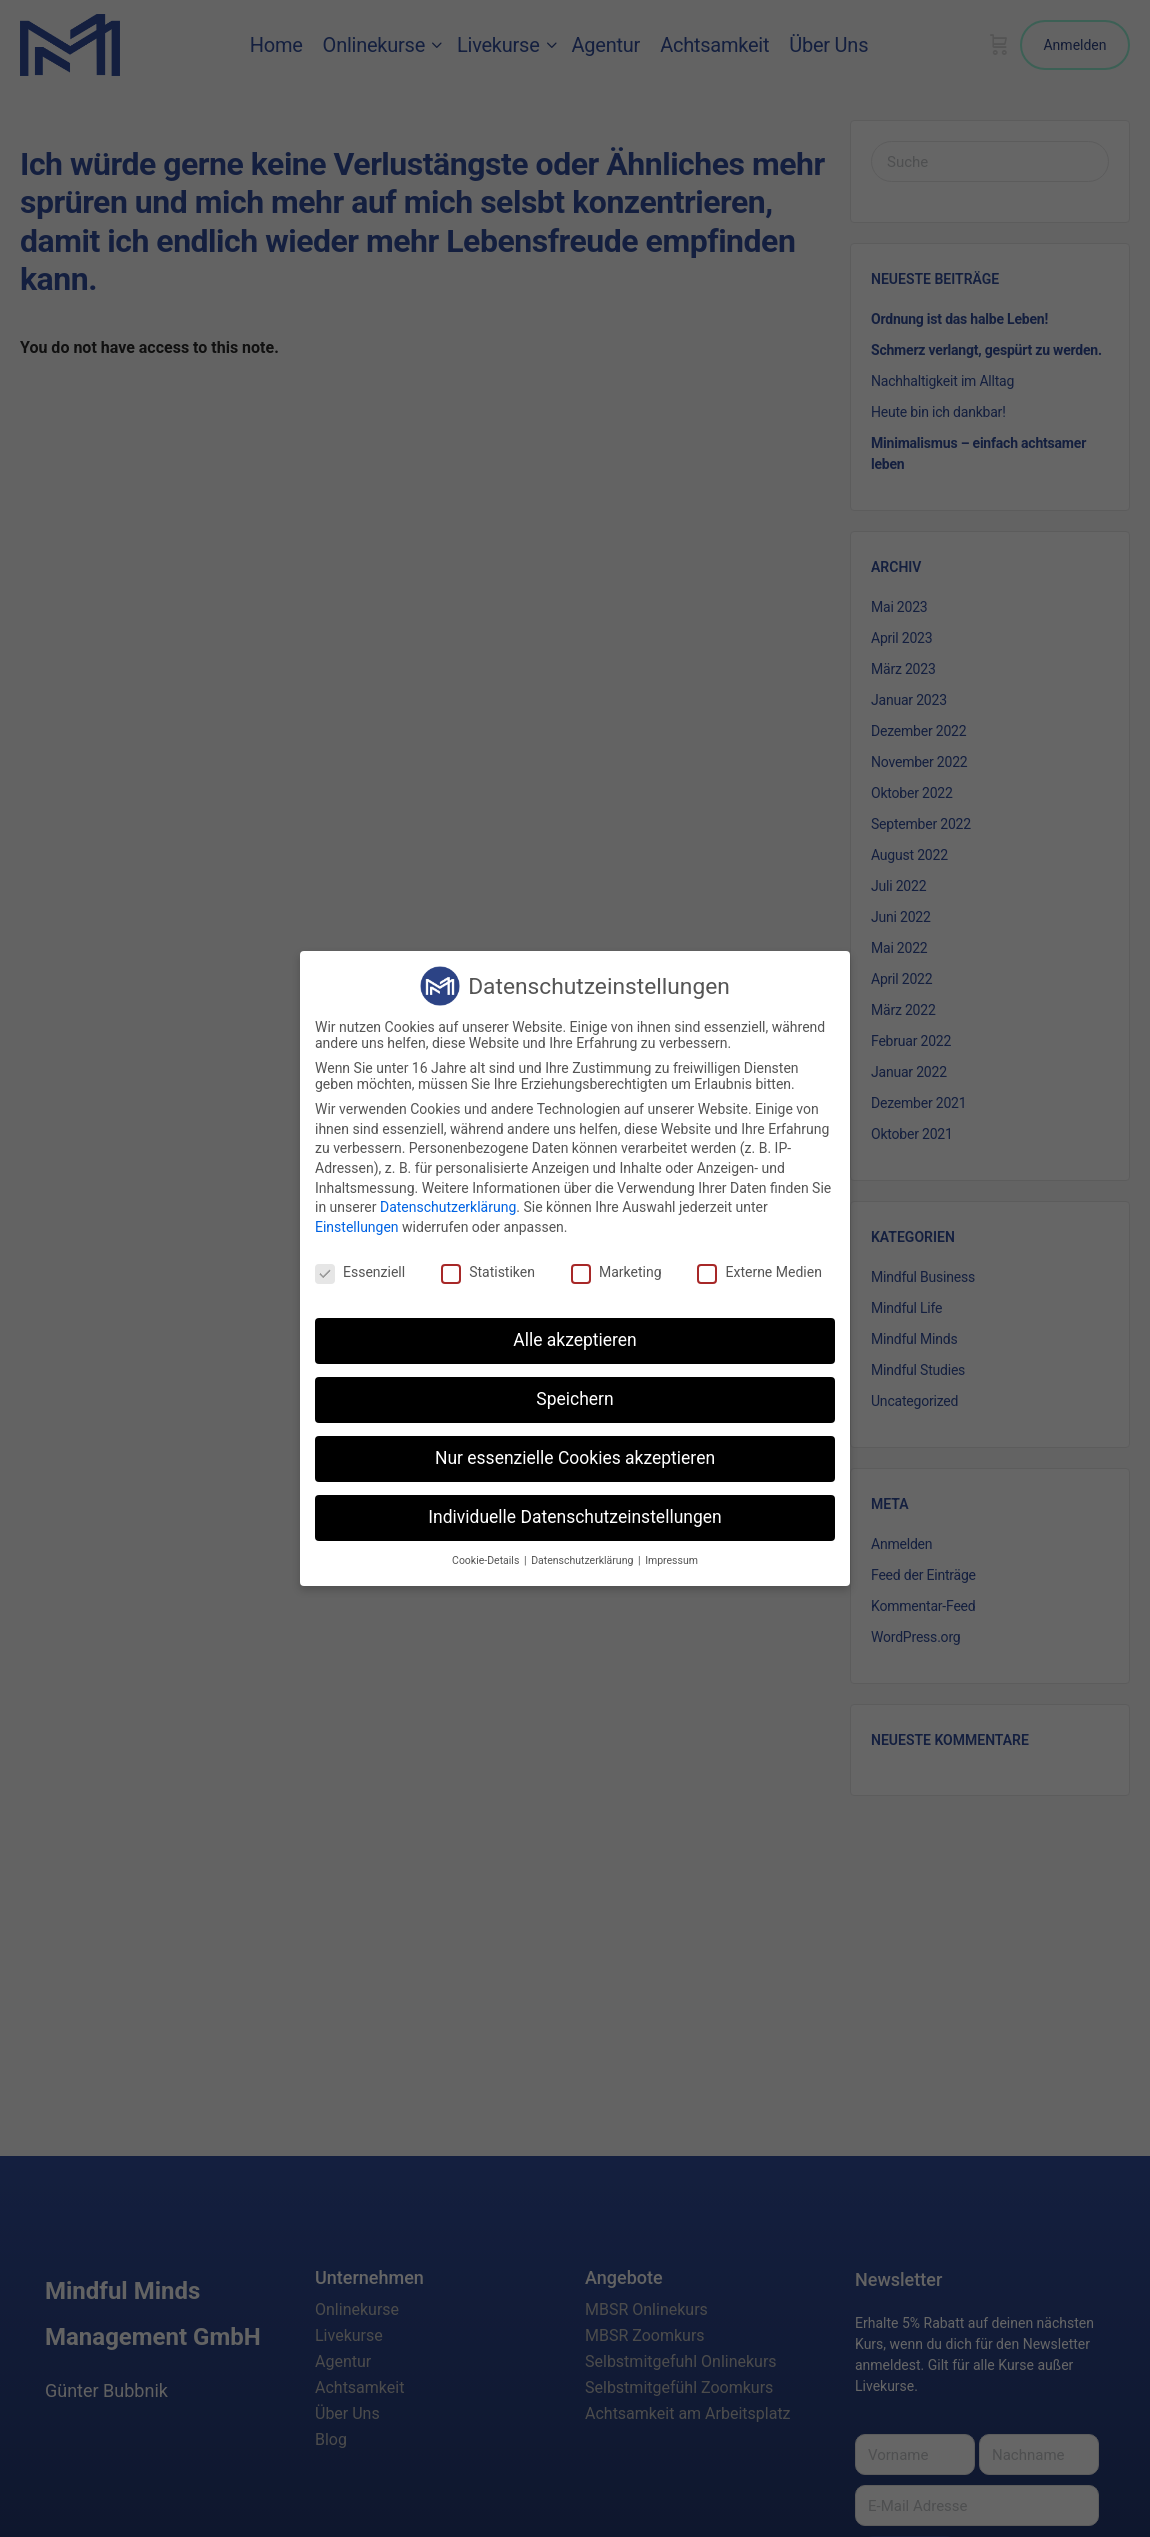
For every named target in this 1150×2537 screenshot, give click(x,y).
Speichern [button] (574, 1399)
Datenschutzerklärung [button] (583, 1560)
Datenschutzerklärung (448, 1207)
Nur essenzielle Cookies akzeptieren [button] (575, 1458)
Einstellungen (357, 1227)
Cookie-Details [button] (487, 1560)
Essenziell (360, 1272)
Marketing (616, 1272)
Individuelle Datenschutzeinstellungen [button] (574, 1517)
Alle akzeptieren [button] (575, 1340)
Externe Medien (759, 1272)
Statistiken (488, 1272)
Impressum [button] (671, 1560)
